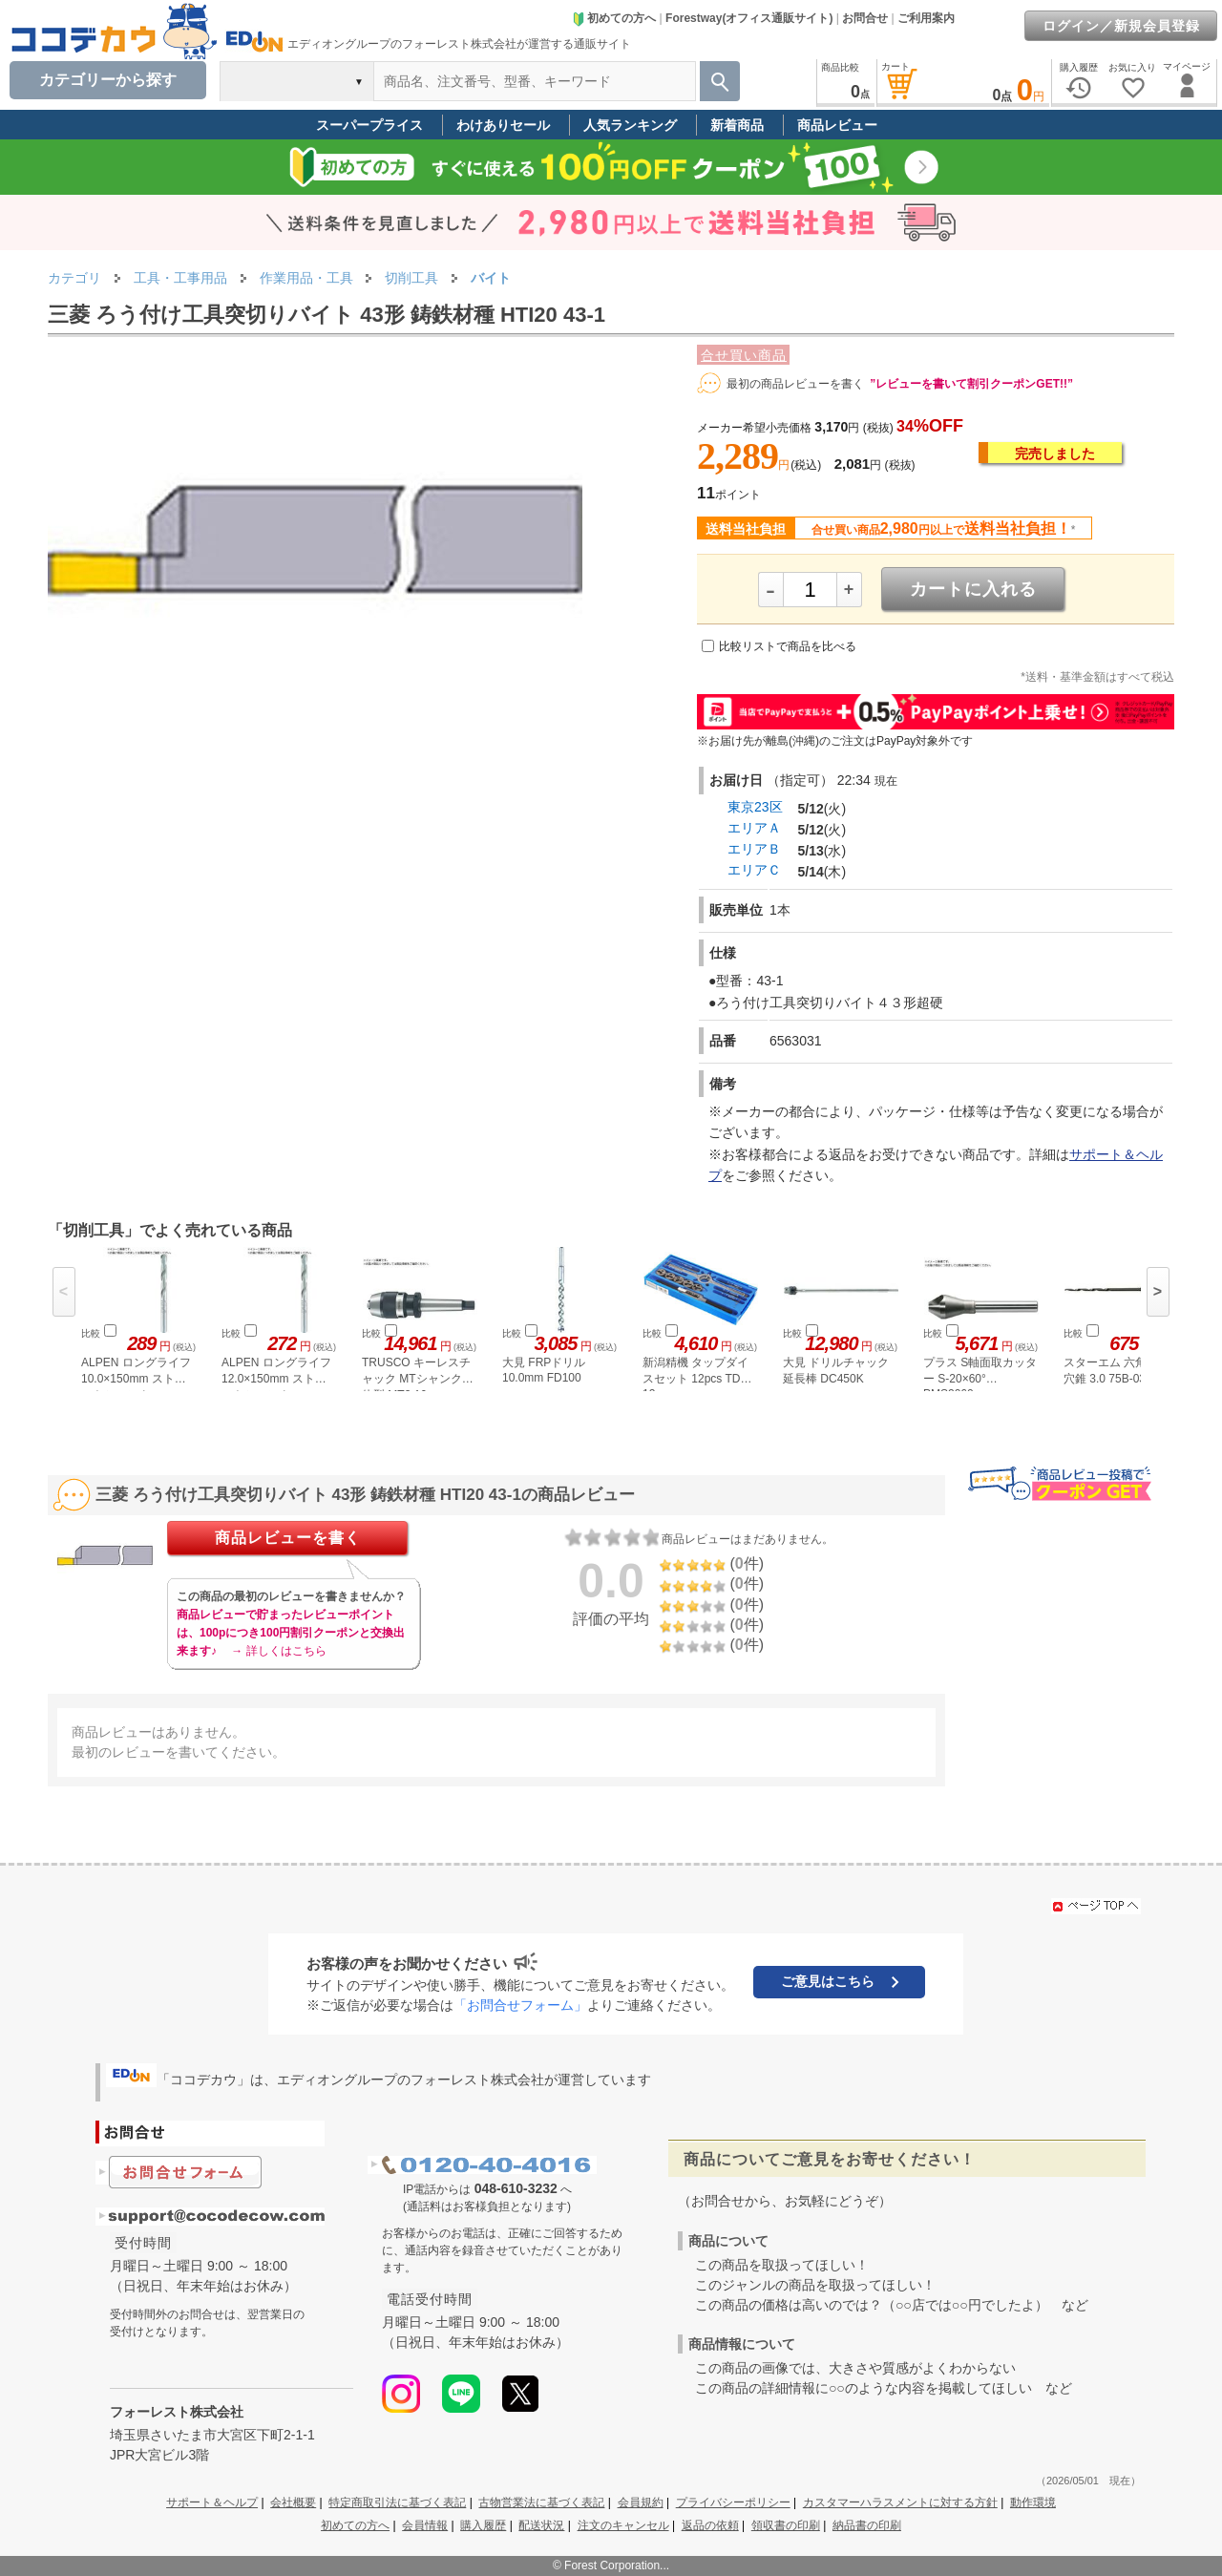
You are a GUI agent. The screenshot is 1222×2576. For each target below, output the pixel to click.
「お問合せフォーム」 (520, 2005)
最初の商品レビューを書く (795, 384)
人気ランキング (630, 125)
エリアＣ (754, 869)
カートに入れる (973, 589)
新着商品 (737, 125)
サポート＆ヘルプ (212, 2502)
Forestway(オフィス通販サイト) (748, 18)
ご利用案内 (926, 18)
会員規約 (641, 2502)
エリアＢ (754, 848)
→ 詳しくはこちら (278, 1651)
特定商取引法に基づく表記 (397, 2502)
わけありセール (503, 125)
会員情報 (425, 2525)
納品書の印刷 (866, 2525)
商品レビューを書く (288, 1538)
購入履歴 (483, 2525)
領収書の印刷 (785, 2525)
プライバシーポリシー (733, 2502)
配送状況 (541, 2525)
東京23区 (755, 806)
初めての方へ (614, 18)
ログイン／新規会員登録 (1121, 25)
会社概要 (293, 2502)
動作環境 (1033, 2502)
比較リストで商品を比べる (787, 646)
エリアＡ (754, 827)
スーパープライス (369, 125)
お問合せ (865, 18)
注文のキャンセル (623, 2525)
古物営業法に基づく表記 (541, 2502)
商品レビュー (837, 125)
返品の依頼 (710, 2525)
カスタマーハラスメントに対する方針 (900, 2502)
